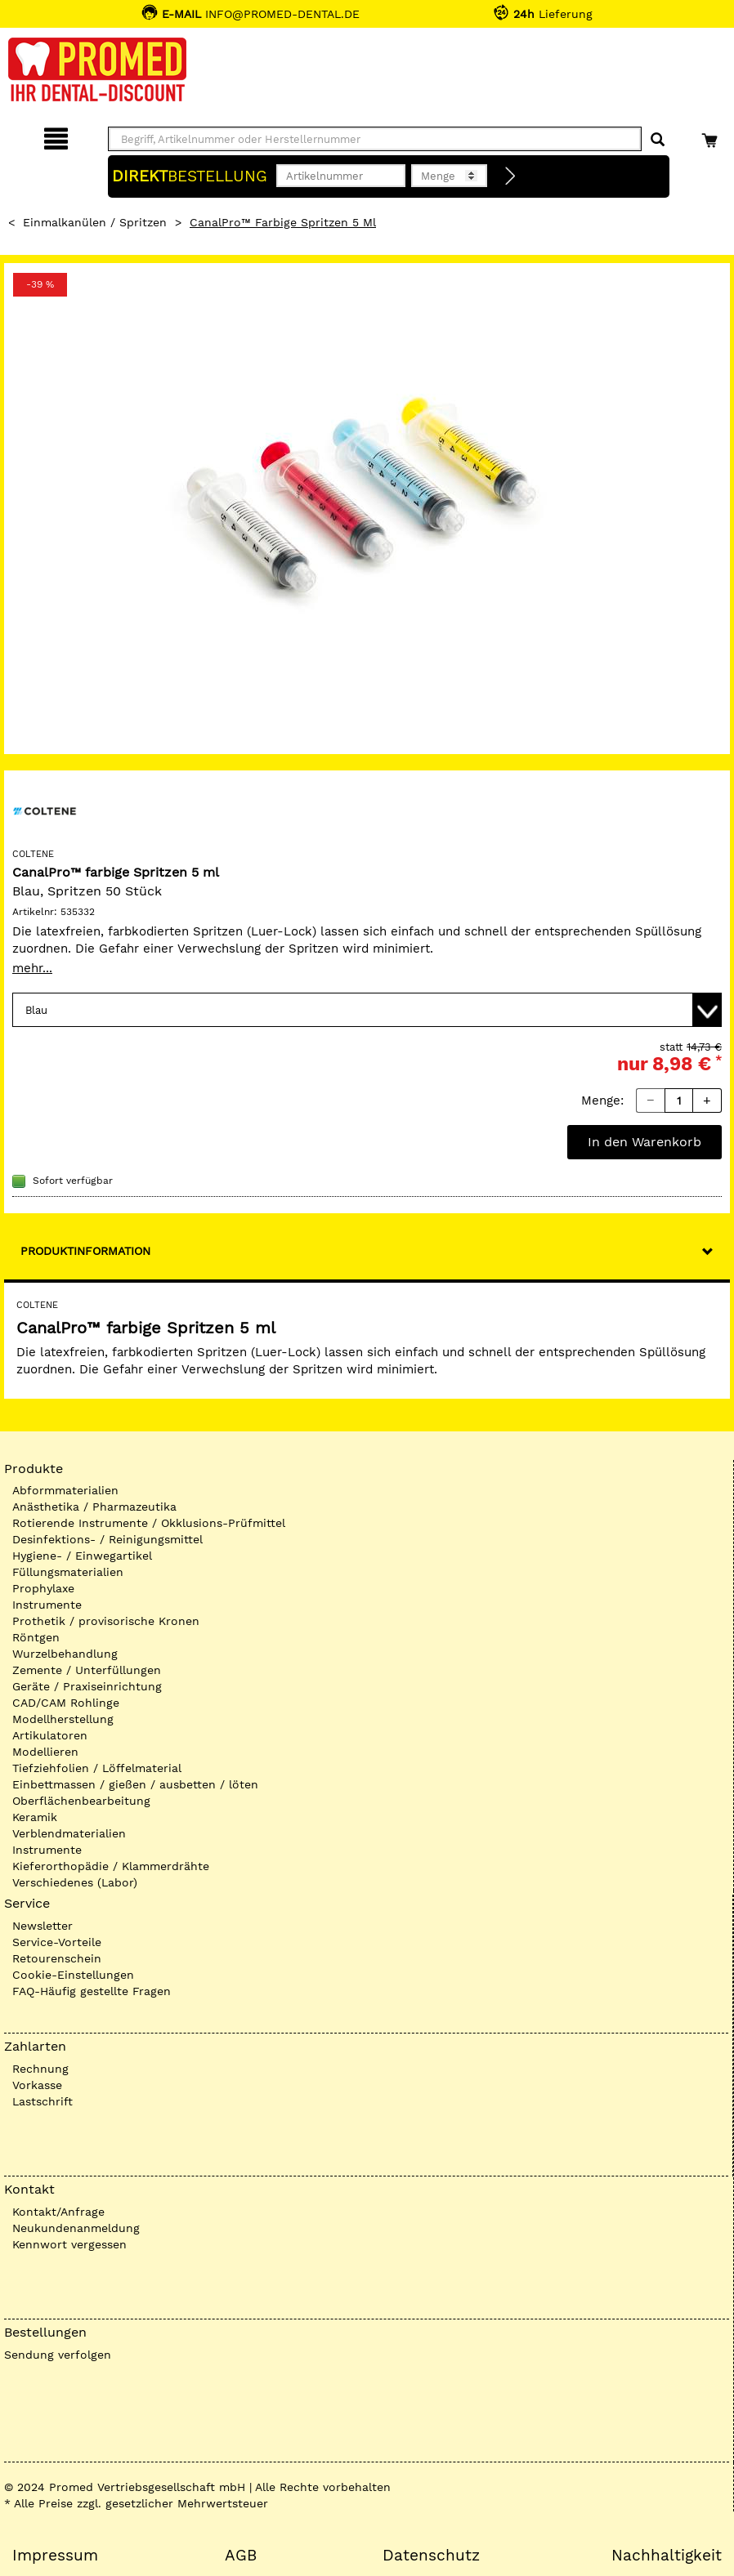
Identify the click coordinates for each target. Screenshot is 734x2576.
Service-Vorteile (56, 1942)
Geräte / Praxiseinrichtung (87, 1686)
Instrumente (47, 1604)
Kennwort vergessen (69, 2244)
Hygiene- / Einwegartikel (82, 1555)
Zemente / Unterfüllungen (86, 1669)
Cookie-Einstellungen (73, 1974)
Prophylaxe (43, 1588)
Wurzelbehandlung (65, 1653)
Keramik (34, 1817)
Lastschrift (42, 2101)
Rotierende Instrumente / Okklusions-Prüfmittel (148, 1522)
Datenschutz (431, 2556)
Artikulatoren (49, 1735)
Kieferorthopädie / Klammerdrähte (110, 1866)
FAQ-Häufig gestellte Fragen (91, 1991)
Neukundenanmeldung (76, 2227)
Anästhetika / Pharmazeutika (94, 1506)
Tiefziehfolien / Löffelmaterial (96, 1768)
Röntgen (36, 1637)
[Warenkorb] (711, 136)
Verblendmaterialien (69, 1833)
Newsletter (42, 1925)
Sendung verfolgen (57, 2354)
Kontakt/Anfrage (58, 2211)
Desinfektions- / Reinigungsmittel (107, 1539)
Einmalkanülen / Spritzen (95, 222)
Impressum (55, 2556)
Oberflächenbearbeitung (81, 1800)
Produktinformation (85, 1250)
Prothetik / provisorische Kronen (105, 1620)
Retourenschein (56, 1958)
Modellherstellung (63, 1719)
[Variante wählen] (367, 1010)
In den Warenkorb (644, 1142)
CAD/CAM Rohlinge (65, 1702)
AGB (241, 2556)
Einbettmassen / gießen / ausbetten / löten (135, 1784)
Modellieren (45, 1751)
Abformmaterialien (65, 1490)
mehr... (32, 968)
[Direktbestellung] (511, 176)
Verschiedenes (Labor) (74, 1882)
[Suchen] (657, 140)
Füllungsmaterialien (67, 1571)
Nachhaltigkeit (666, 2556)
